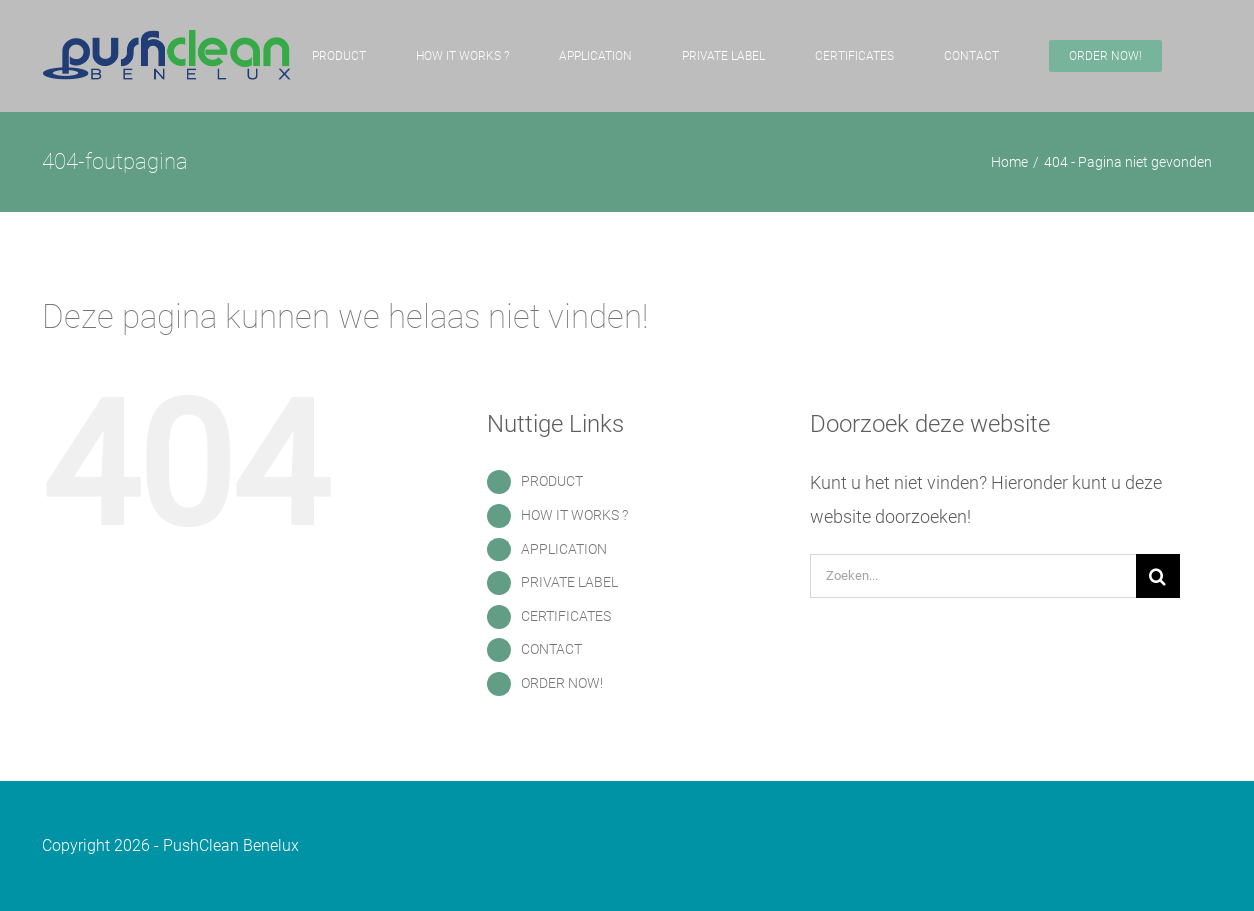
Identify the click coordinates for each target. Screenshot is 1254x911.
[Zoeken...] (973, 576)
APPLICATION (564, 549)
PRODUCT (552, 481)
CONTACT (551, 649)
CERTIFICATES (566, 616)
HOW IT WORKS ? (574, 515)
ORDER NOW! (562, 683)
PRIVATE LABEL (569, 582)
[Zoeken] (1158, 576)
